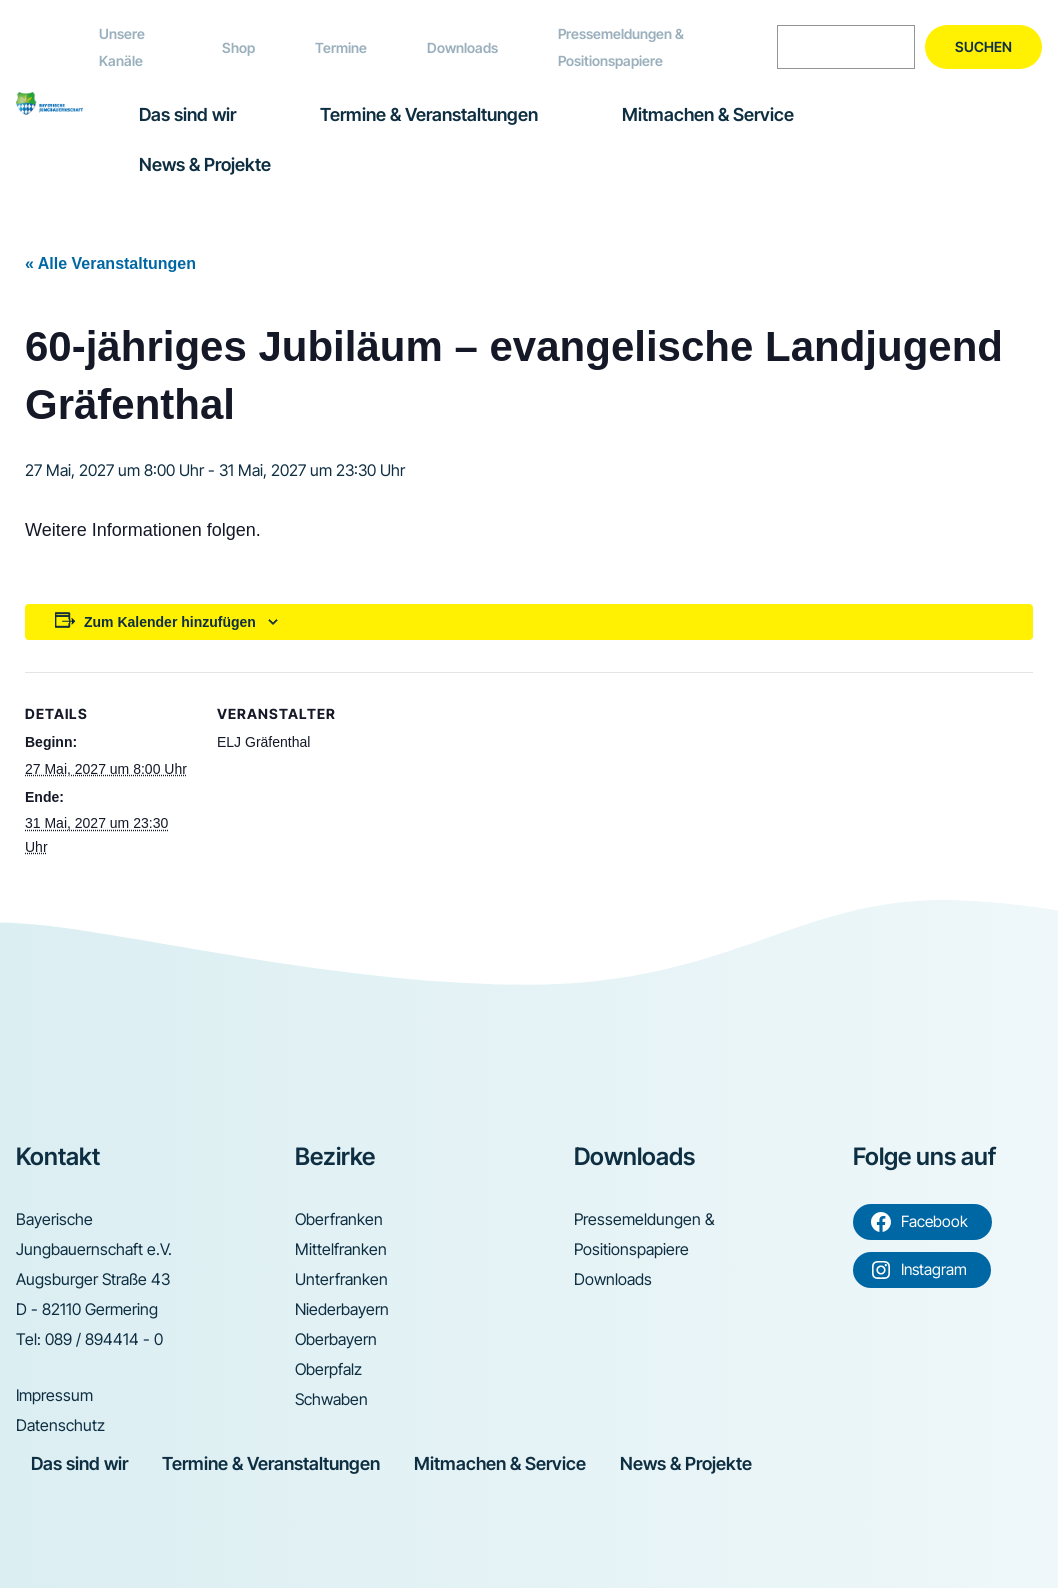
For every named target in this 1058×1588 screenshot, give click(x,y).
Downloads (462, 47)
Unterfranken (341, 1279)
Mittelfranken (341, 1249)
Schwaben (331, 1399)
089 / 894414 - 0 (104, 1339)
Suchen (983, 46)
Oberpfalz (328, 1369)
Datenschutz (60, 1425)
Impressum (54, 1395)
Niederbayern (342, 1309)
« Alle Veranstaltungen (110, 263)
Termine (341, 47)
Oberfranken (339, 1219)
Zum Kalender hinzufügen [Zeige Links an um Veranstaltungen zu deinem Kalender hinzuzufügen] (170, 622)
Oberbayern (336, 1339)
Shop (238, 47)
